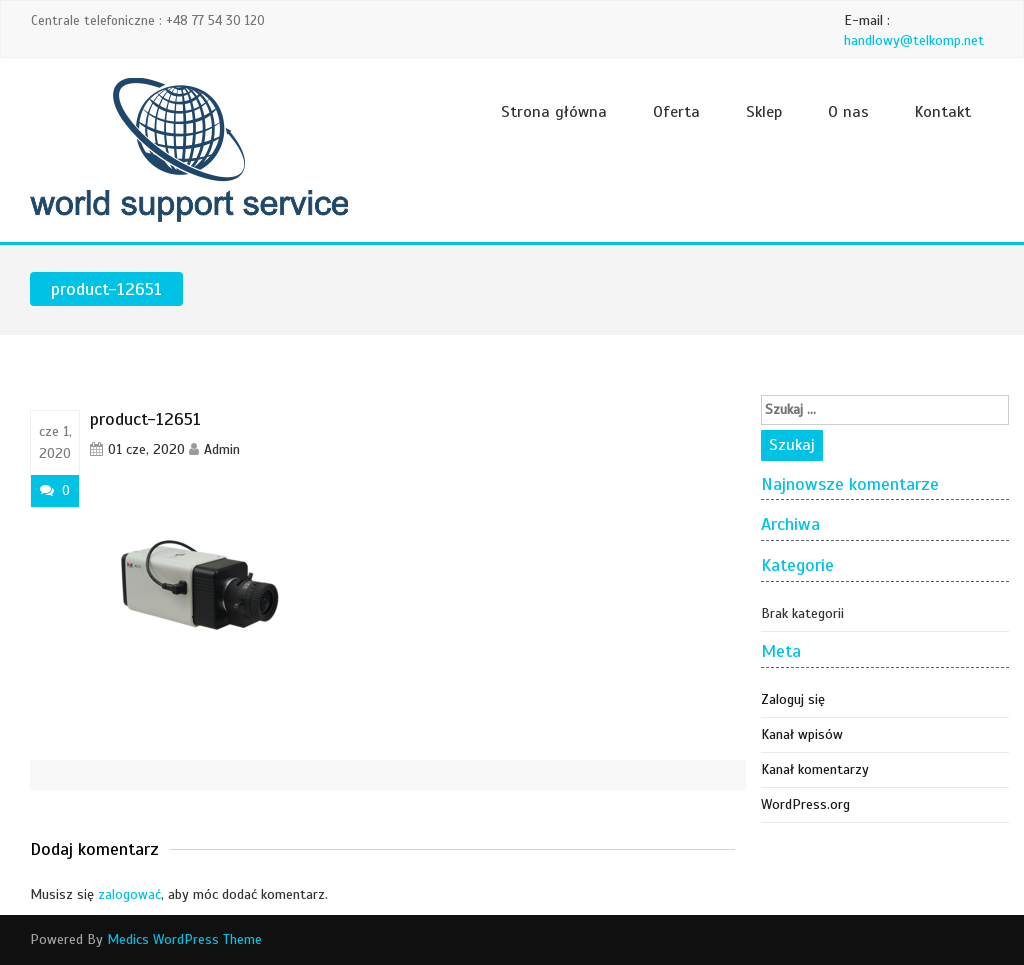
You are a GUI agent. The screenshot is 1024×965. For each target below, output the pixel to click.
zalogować (129, 894)
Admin (222, 449)
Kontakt (943, 112)
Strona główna (554, 112)
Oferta (676, 112)
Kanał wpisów (802, 734)
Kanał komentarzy (815, 769)
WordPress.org (805, 804)
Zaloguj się (793, 699)
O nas (848, 112)
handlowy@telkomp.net (914, 40)
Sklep (764, 112)
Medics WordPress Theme (184, 939)
